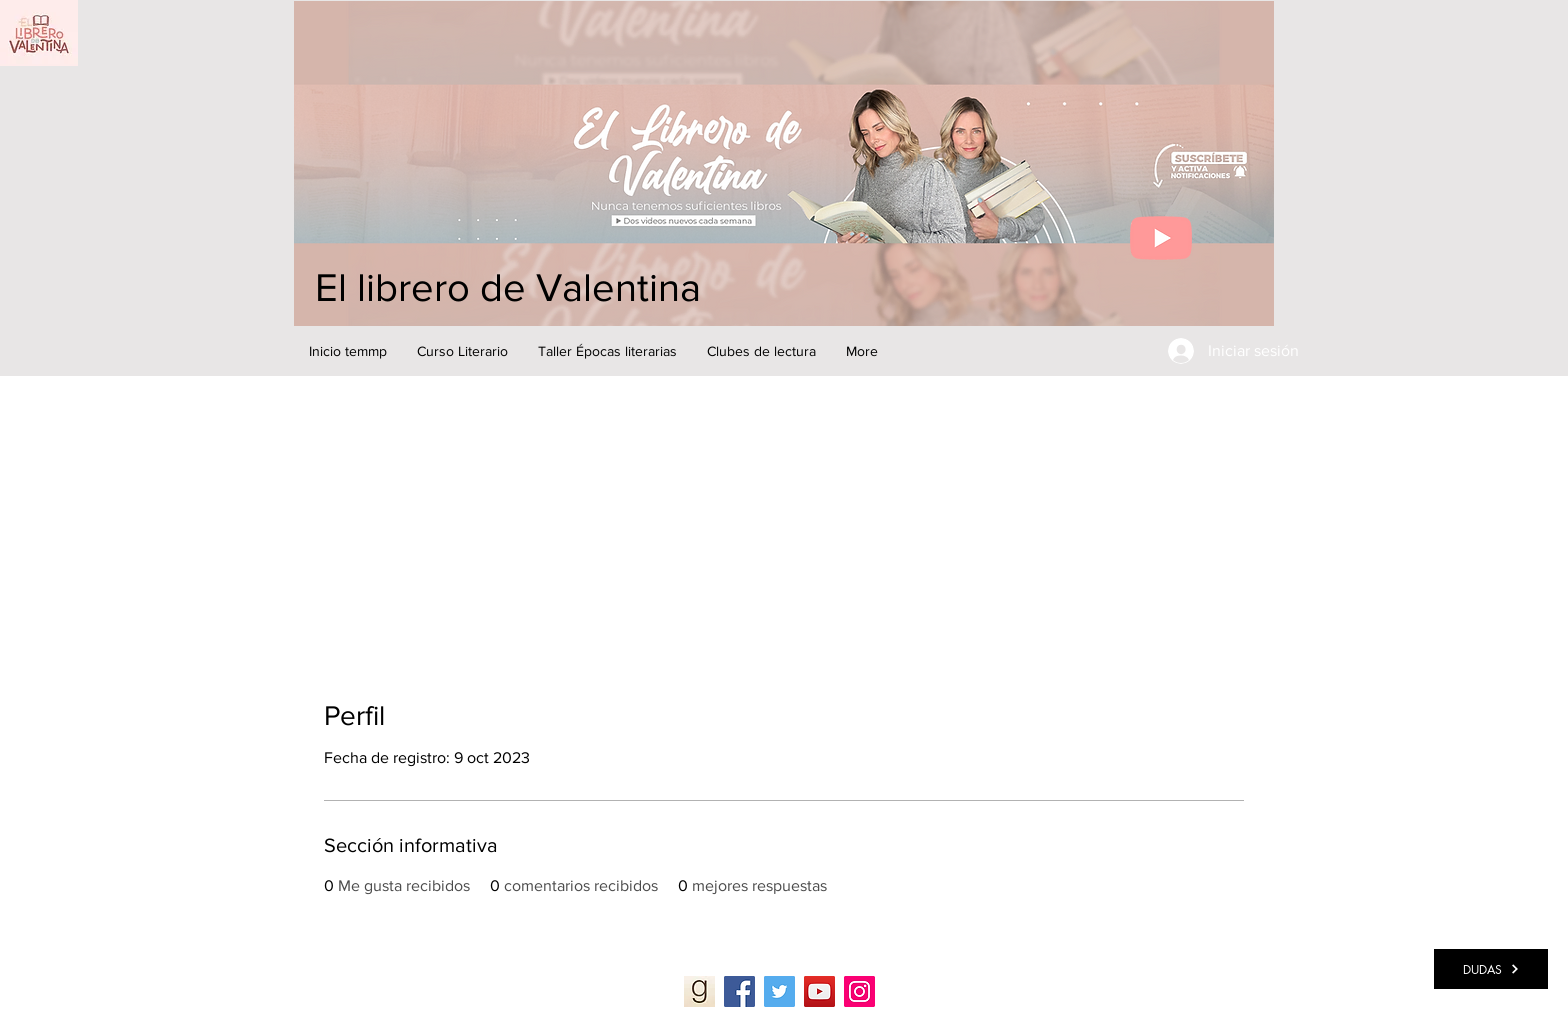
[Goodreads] (699, 991)
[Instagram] (859, 991)
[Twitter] (779, 991)
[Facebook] (739, 991)
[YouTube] (819, 991)
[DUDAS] (1491, 969)
